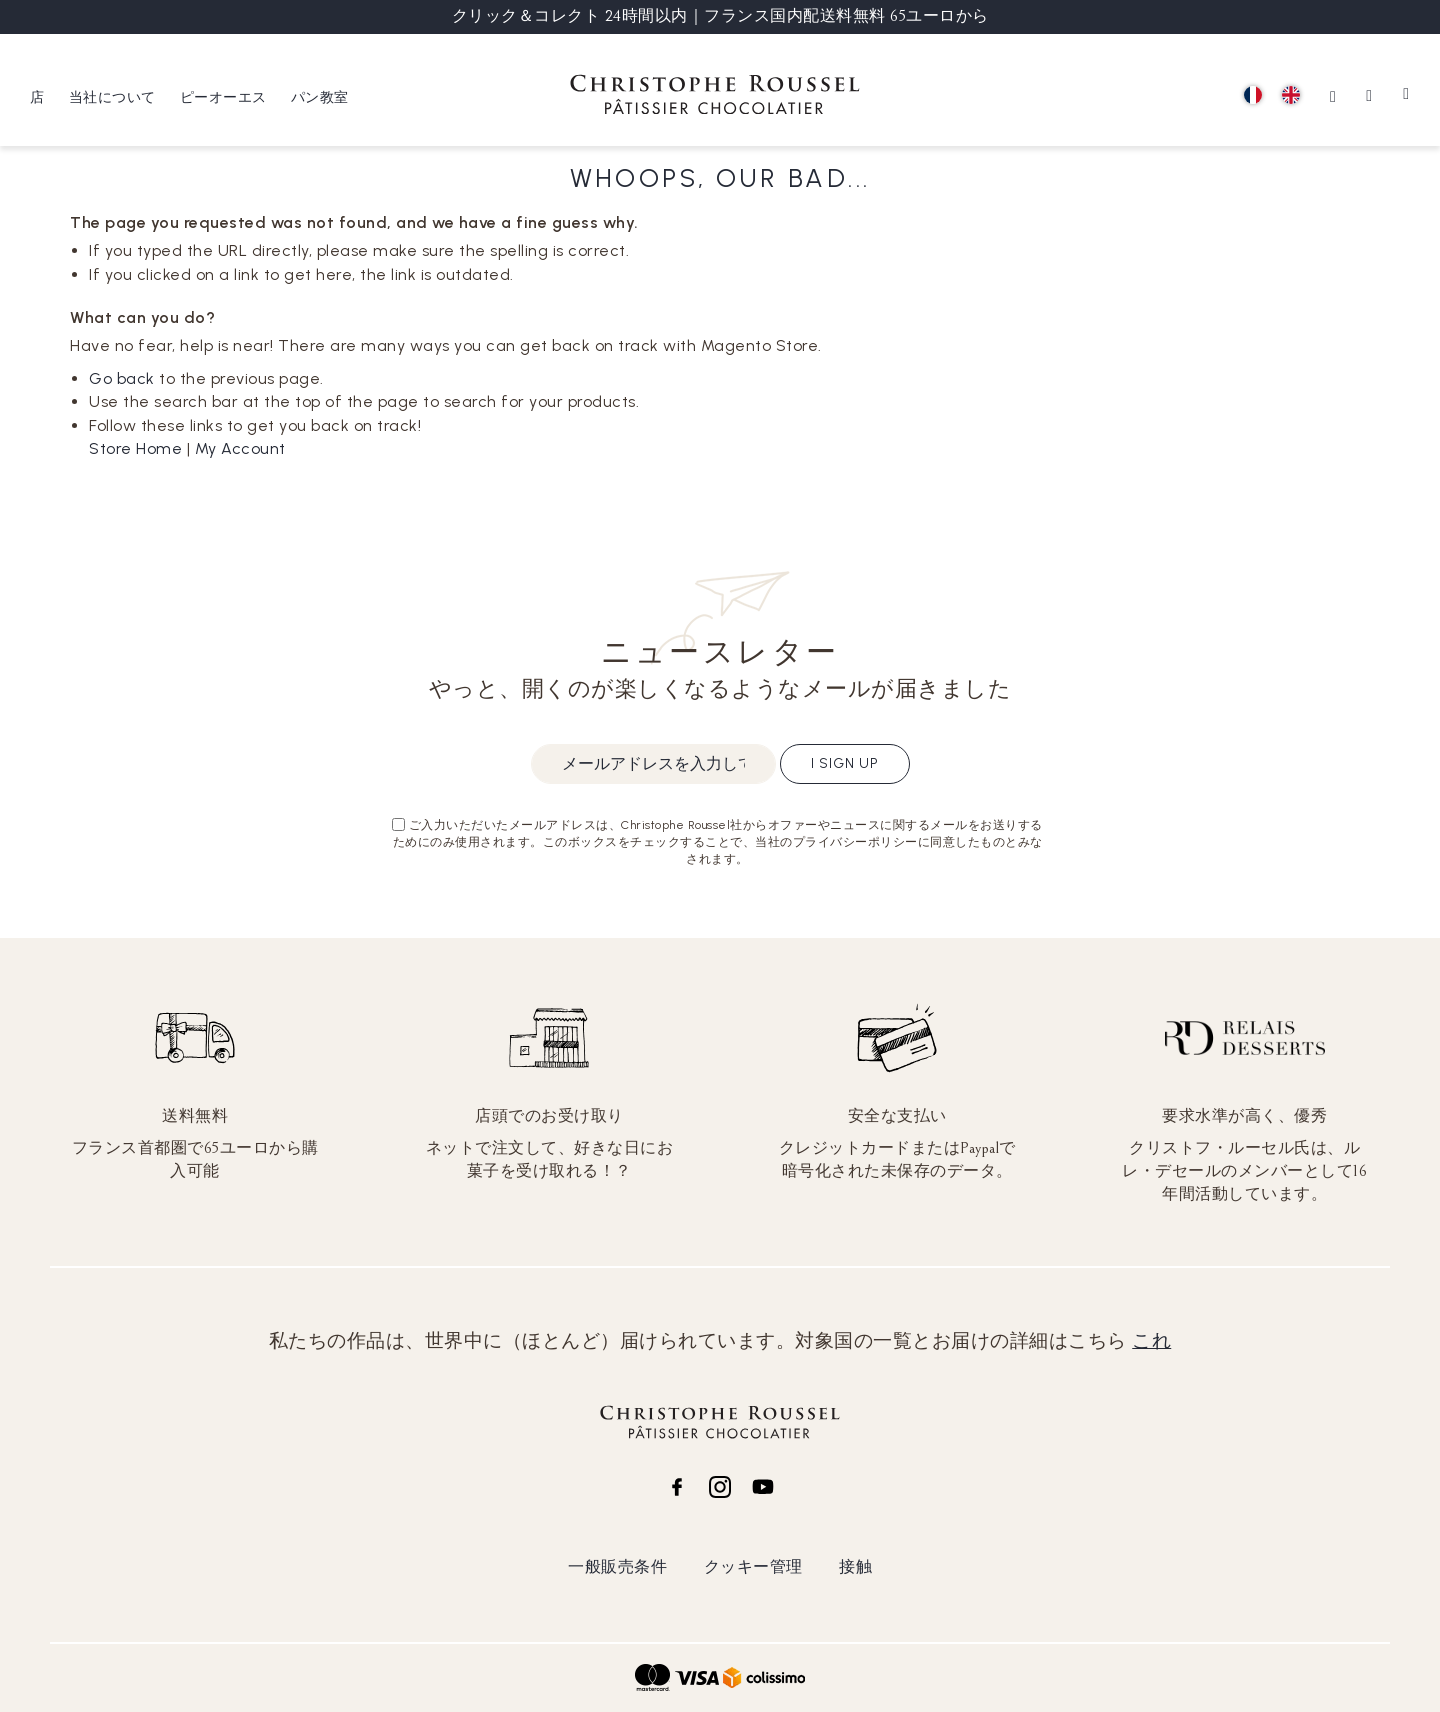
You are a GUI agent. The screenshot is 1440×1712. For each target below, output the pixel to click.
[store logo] (715, 97)
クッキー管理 (753, 1566)
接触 (855, 1566)
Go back (122, 378)
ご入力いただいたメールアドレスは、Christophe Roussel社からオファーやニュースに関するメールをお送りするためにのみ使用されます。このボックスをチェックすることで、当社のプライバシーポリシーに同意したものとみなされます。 (718, 842)
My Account (240, 448)
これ (1151, 1341)
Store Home (135, 448)
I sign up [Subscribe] (845, 763)
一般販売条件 (617, 1566)
